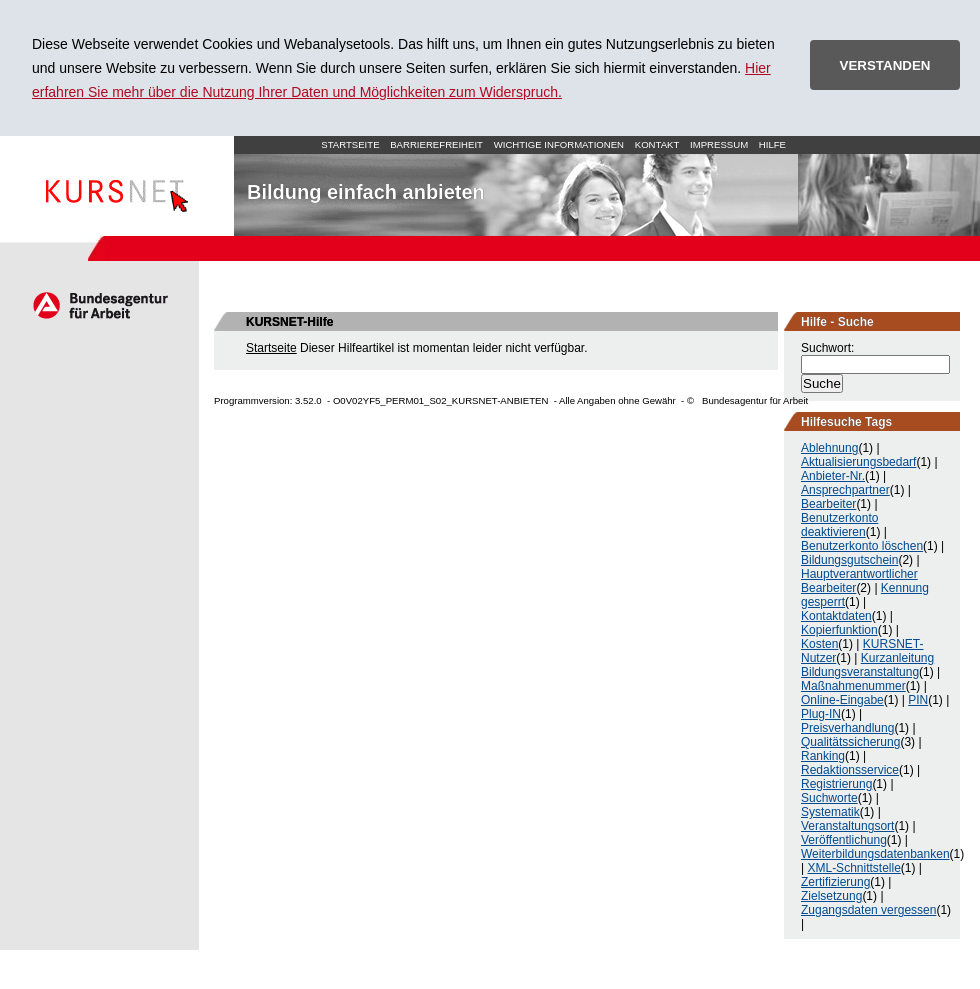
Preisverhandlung (847, 728)
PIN (918, 700)
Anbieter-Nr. (833, 476)
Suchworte (829, 798)
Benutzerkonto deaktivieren (839, 525)
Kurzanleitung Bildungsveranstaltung (867, 665)
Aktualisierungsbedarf (858, 462)
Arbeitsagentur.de (99, 305)
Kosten (819, 644)
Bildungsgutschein (849, 560)
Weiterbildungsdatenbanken (875, 854)
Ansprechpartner (845, 490)
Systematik (830, 812)
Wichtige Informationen (559, 144)
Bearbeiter (828, 504)
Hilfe (772, 144)
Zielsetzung (831, 896)
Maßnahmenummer (853, 686)
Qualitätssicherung (850, 742)
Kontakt (657, 144)
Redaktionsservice (850, 770)
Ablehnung (829, 448)
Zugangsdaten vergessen (868, 910)
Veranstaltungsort (847, 826)
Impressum (719, 144)
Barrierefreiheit (436, 144)
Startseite (117, 186)
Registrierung (836, 784)
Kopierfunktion (839, 630)
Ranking (823, 756)
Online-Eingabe (842, 700)
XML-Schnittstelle (853, 868)
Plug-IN (821, 714)
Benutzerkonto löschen (862, 546)
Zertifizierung (835, 882)
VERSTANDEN (885, 65)
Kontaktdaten (836, 616)
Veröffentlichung (844, 840)
